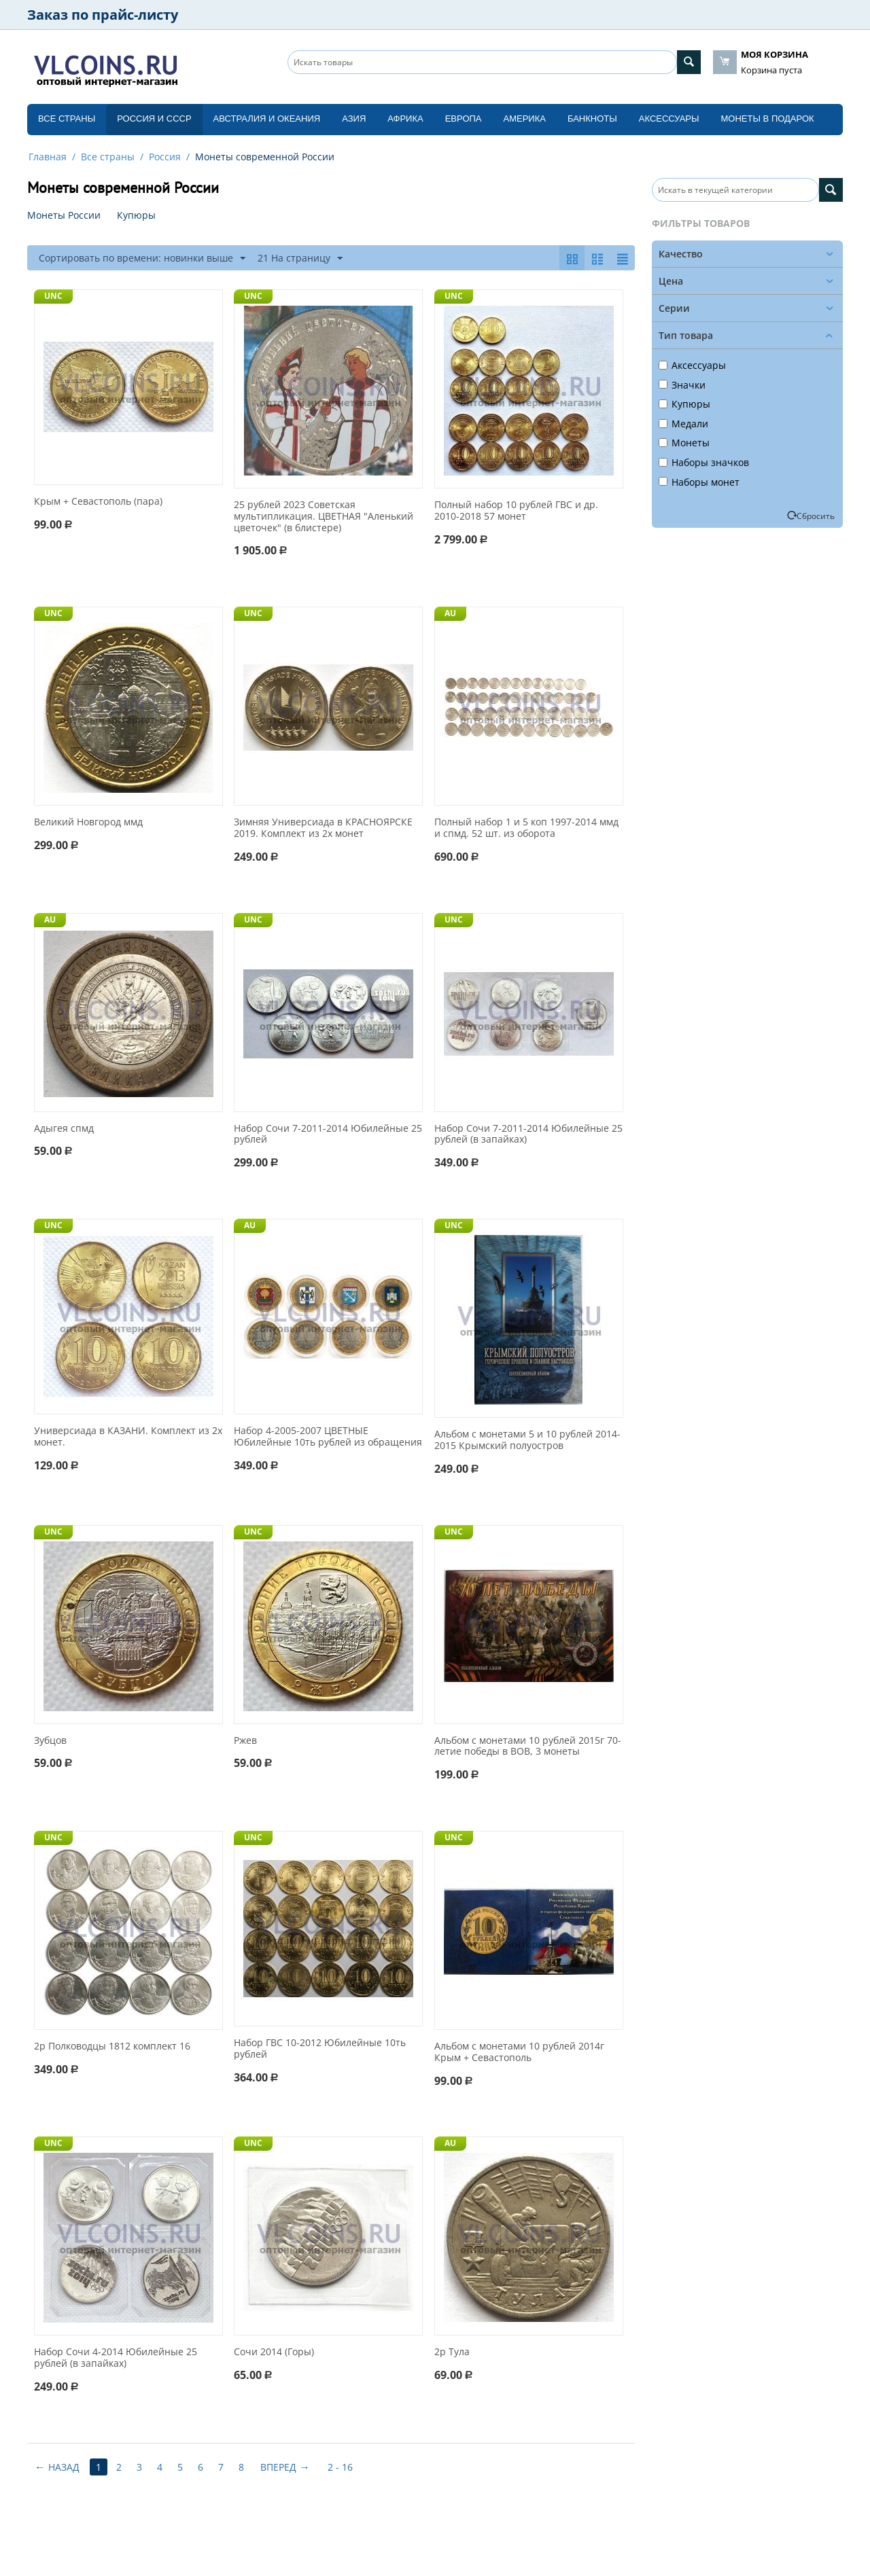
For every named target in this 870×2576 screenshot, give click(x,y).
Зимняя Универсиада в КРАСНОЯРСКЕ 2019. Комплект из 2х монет (323, 828)
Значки (682, 384)
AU (450, 613)
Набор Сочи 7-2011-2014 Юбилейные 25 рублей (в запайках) (528, 1134)
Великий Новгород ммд (88, 822)
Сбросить (816, 515)
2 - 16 (340, 2467)
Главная (48, 156)
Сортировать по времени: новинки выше (142, 258)
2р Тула (452, 2352)
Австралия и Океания (267, 118)
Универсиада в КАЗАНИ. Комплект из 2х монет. (128, 1436)
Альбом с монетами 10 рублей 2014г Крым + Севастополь (519, 2052)
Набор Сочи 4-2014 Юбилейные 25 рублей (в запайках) (115, 2357)
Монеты (684, 442)
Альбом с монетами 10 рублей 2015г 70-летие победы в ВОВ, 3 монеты (527, 1746)
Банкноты (592, 118)
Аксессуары (669, 118)
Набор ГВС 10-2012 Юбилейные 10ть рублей (320, 2048)
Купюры (684, 403)
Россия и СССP (154, 118)
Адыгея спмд (64, 1128)
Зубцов (50, 1741)
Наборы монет (699, 482)
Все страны (66, 118)
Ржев (245, 1741)
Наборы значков (704, 462)
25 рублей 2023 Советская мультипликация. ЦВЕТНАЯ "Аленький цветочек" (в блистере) (323, 516)
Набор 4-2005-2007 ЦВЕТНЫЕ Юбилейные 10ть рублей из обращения (328, 1436)
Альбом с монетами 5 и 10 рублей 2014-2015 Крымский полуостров (527, 1440)
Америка (525, 118)
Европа (463, 118)
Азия (354, 118)
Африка (405, 118)
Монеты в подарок (767, 118)
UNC (53, 296)
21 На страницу (300, 258)
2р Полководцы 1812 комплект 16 (112, 2046)
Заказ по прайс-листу (102, 14)
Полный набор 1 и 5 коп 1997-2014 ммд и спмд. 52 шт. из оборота (526, 828)
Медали (683, 423)
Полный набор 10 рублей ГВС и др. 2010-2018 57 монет (516, 510)
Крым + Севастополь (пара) (98, 501)
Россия (165, 156)
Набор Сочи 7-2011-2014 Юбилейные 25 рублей (328, 1134)
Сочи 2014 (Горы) (274, 2352)
